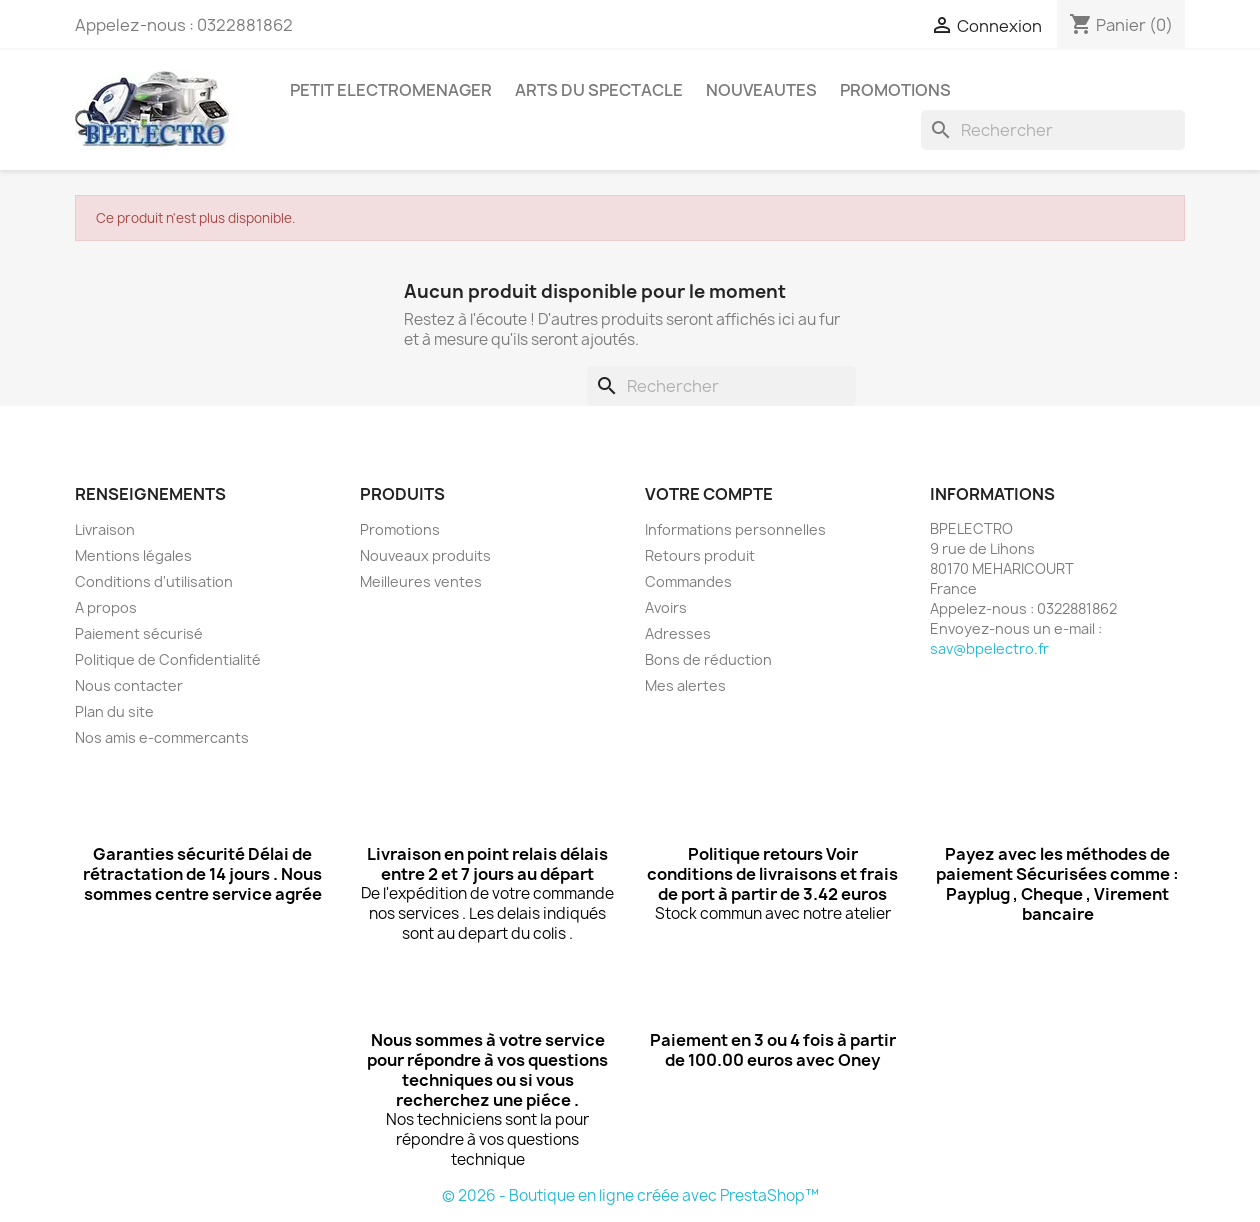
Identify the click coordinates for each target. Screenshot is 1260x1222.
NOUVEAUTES (761, 90)
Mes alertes (685, 685)
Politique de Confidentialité (168, 659)
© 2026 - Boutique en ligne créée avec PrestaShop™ (630, 1195)
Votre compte (709, 494)
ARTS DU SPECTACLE (599, 90)
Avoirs (666, 607)
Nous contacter (129, 685)
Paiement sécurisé (139, 633)
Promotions (400, 529)
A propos (106, 607)
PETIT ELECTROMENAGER (391, 90)
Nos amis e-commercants (162, 737)
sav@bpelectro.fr (989, 648)
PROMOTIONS (895, 90)
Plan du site (114, 711)
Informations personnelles (735, 529)
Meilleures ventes (421, 581)
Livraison (105, 529)
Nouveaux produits (425, 555)
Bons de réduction (708, 659)
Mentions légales (133, 555)
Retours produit (700, 555)
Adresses (678, 633)
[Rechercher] (1053, 130)
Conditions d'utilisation (154, 581)
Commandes (688, 581)
